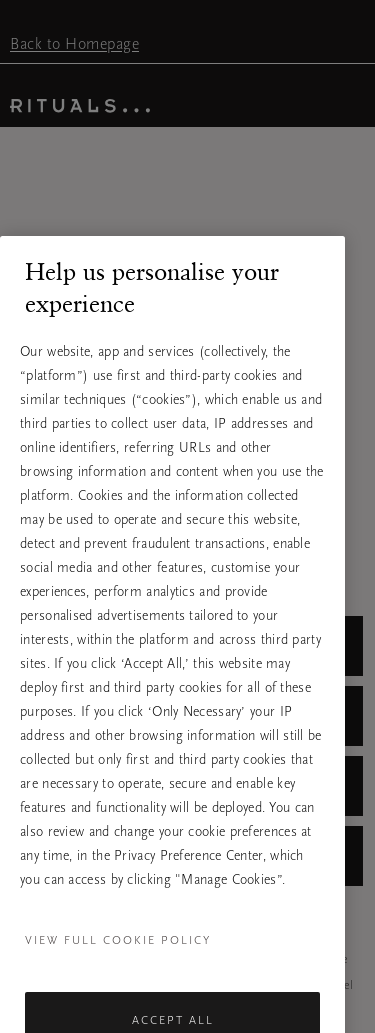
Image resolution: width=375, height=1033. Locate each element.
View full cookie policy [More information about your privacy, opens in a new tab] (118, 953)
